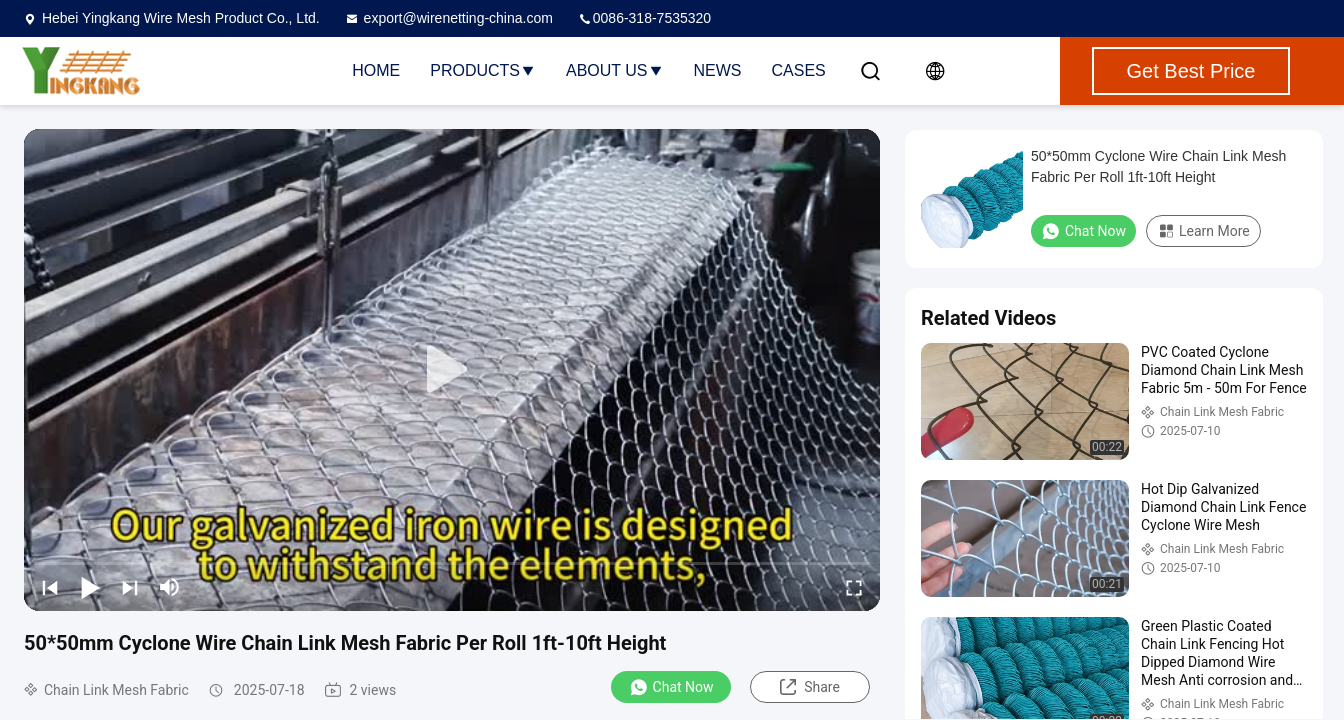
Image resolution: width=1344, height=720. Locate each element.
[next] (130, 587)
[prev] (50, 587)
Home (376, 70)
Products (483, 70)
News (718, 70)
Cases (799, 70)
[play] (452, 370)
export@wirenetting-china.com (448, 18)
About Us (615, 70)
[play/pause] (90, 587)
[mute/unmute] (170, 587)
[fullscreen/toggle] (854, 587)
